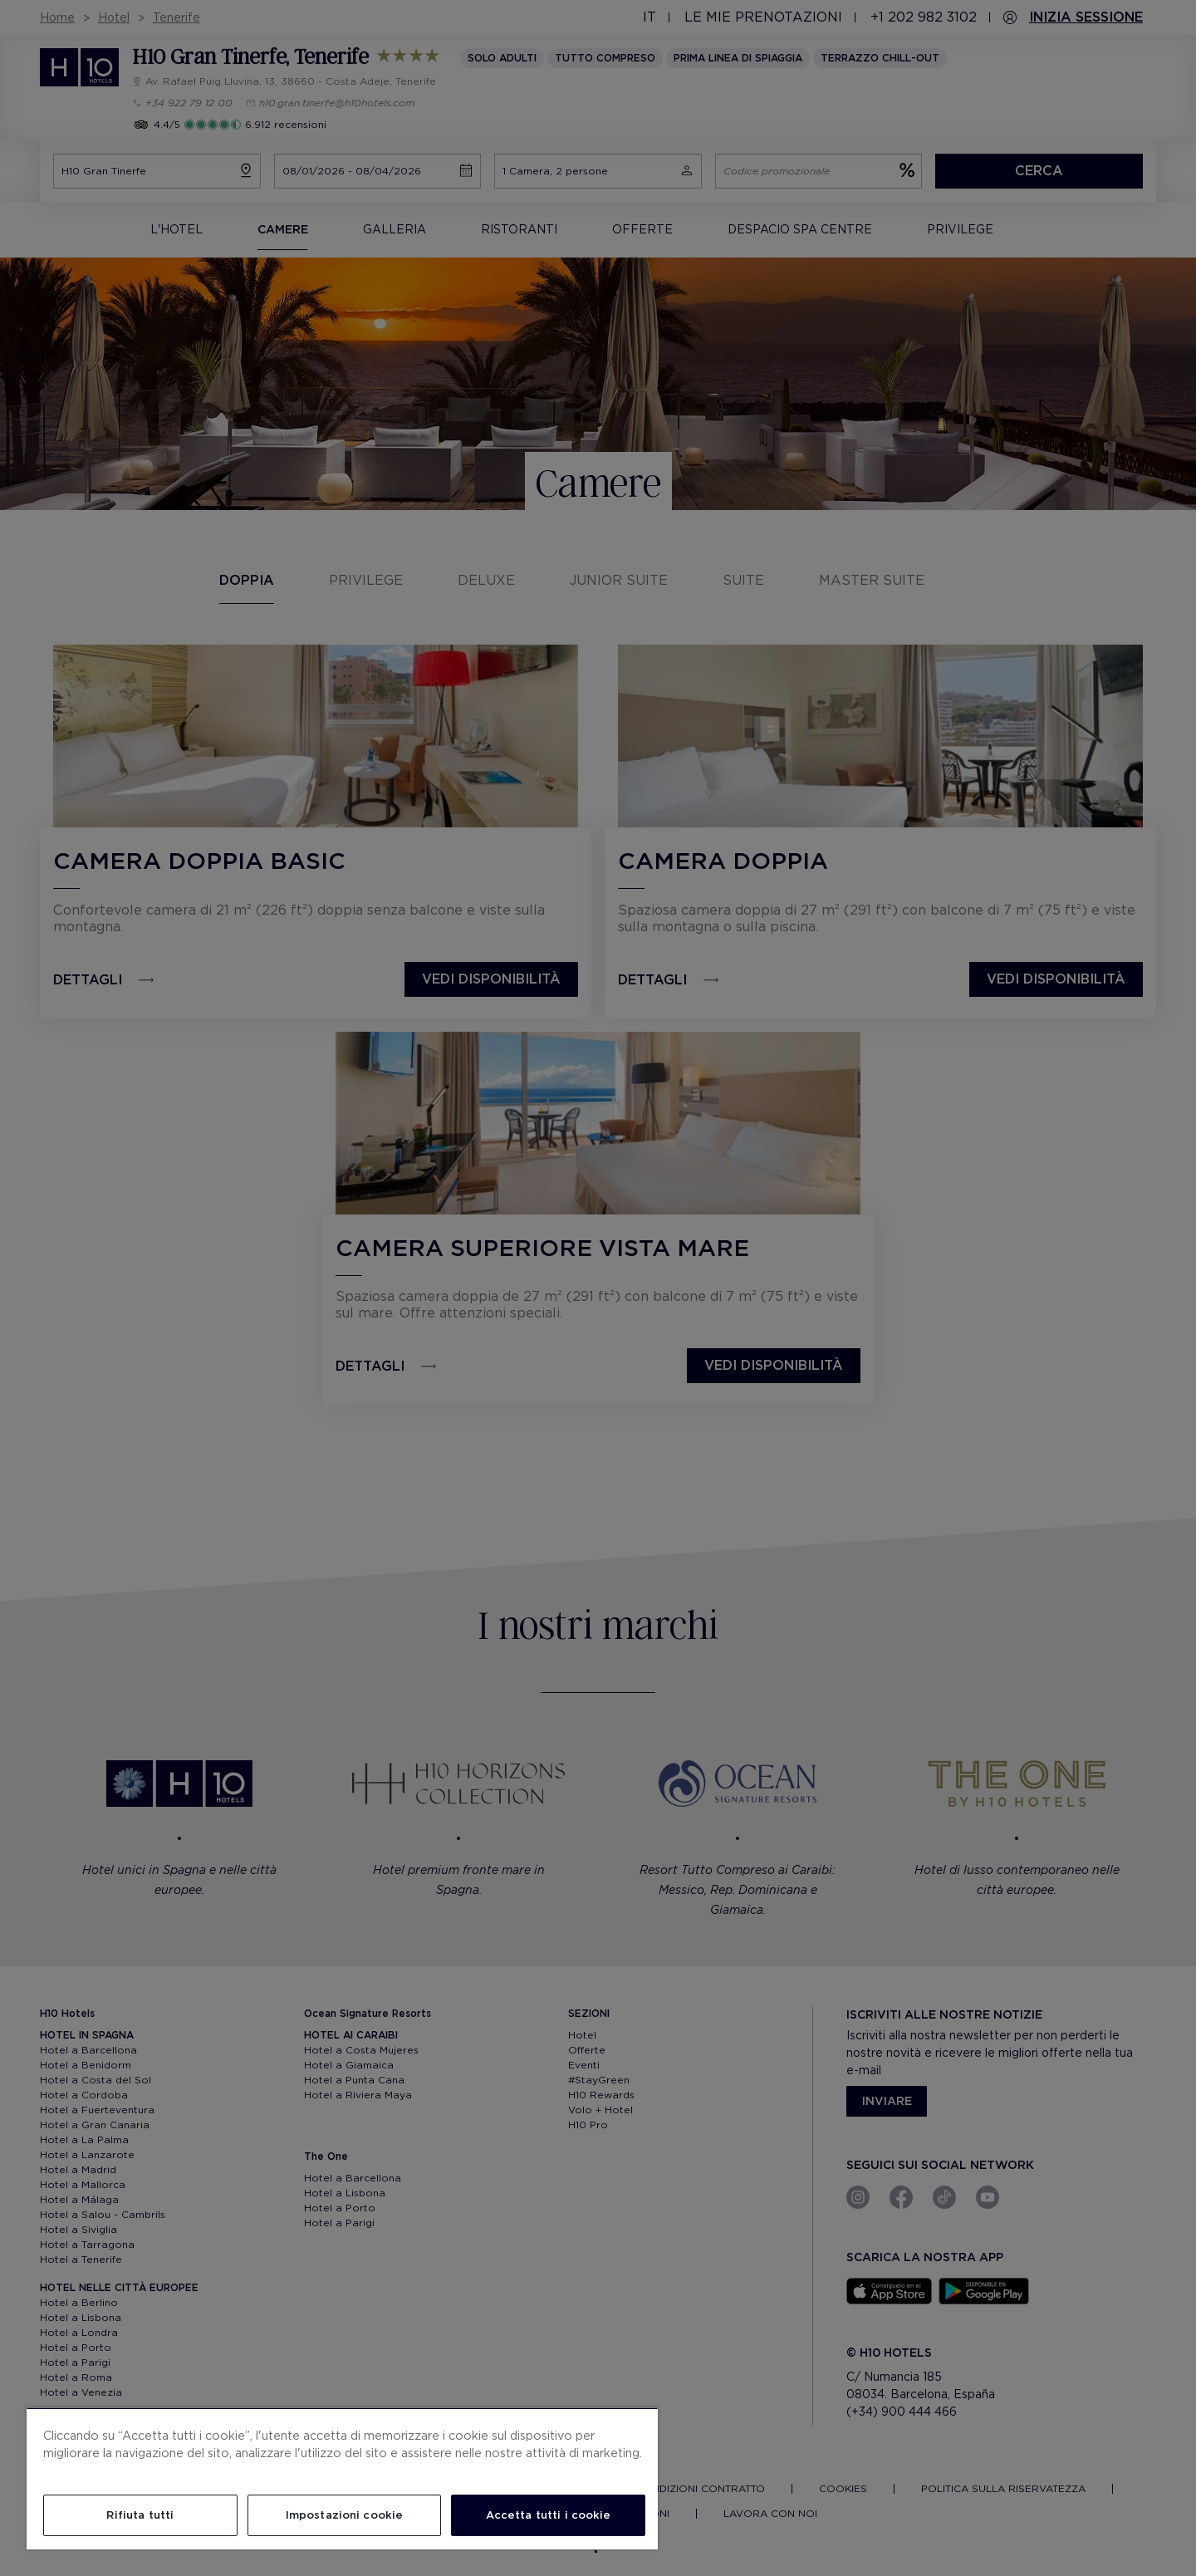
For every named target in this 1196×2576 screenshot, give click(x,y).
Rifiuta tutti (140, 2515)
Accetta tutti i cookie (548, 2515)
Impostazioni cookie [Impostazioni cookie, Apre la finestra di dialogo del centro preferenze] (344, 2515)
